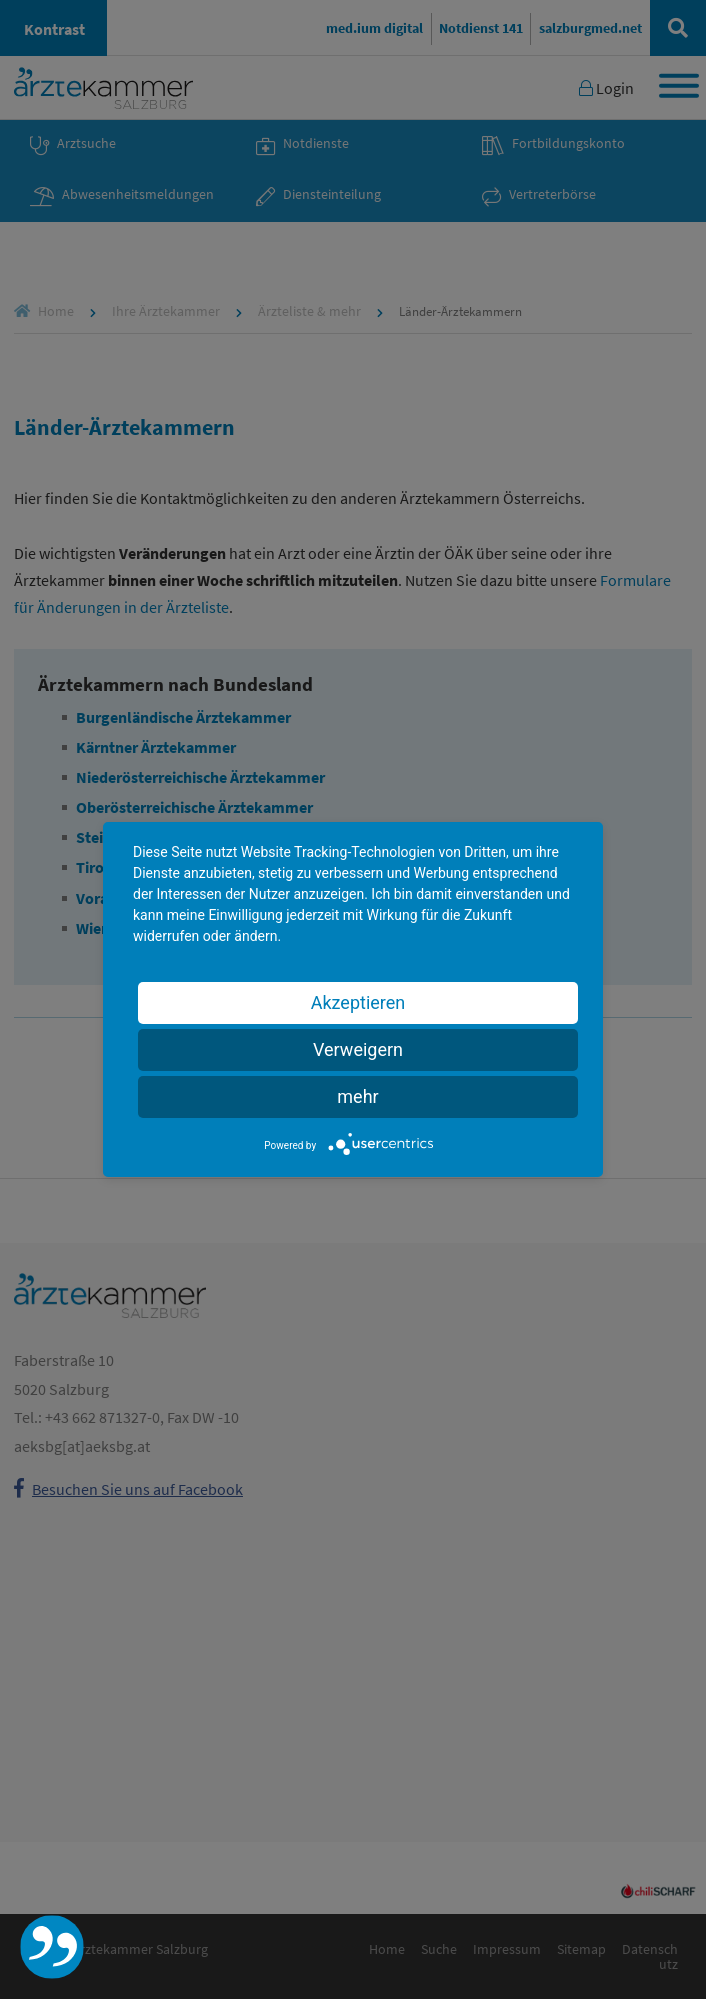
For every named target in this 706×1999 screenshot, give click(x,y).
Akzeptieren (358, 1002)
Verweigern (358, 1049)
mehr (357, 1096)
